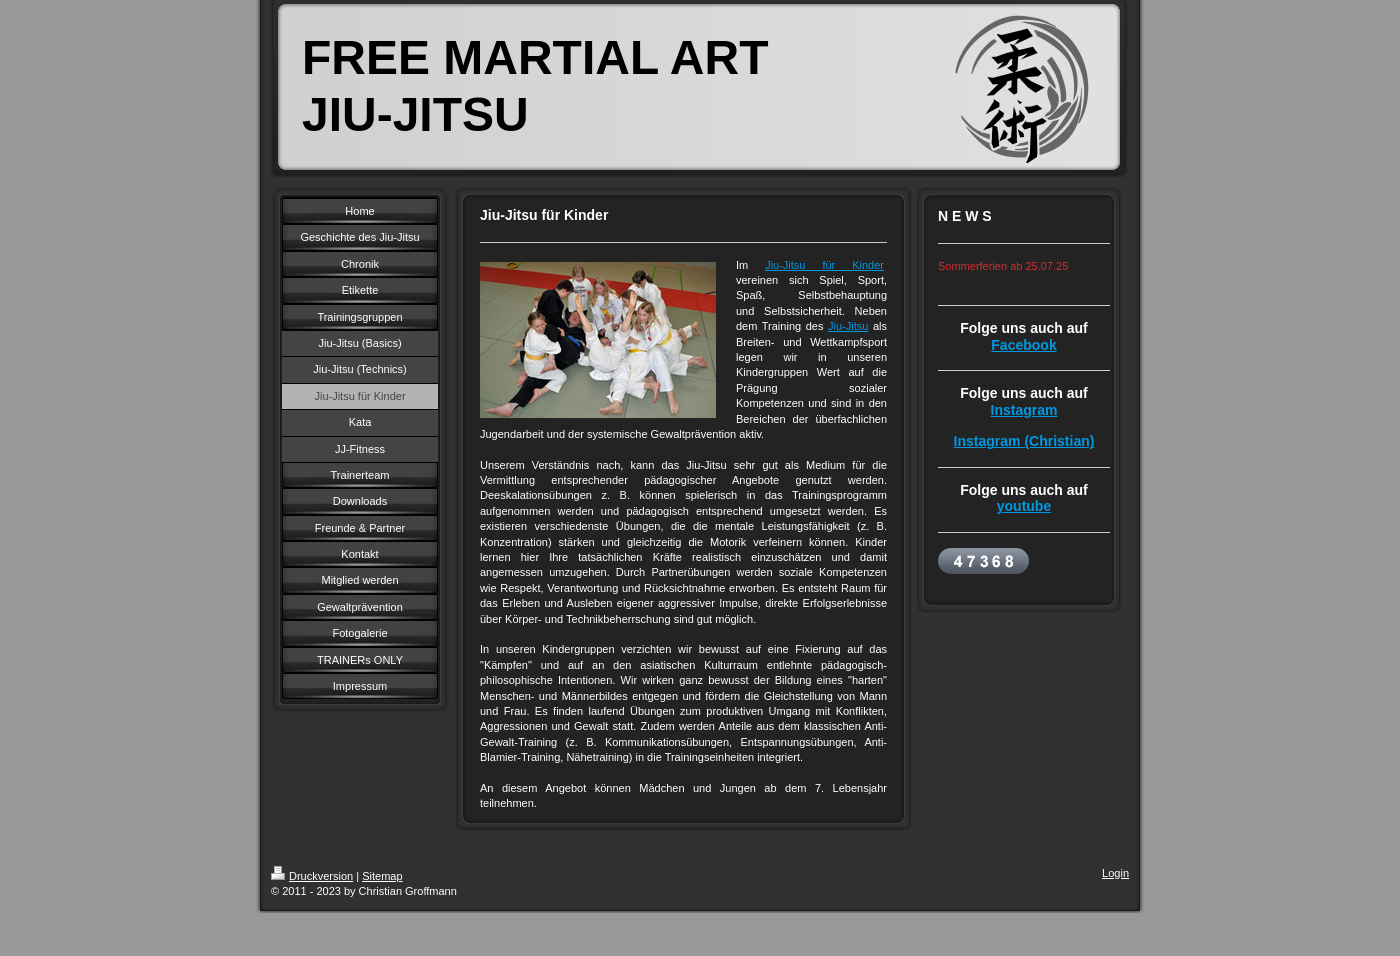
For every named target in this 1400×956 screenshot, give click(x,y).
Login (1115, 873)
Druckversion (312, 876)
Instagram (1024, 410)
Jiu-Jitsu (848, 326)
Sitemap (382, 876)
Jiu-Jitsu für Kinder (824, 265)
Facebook (1023, 345)
